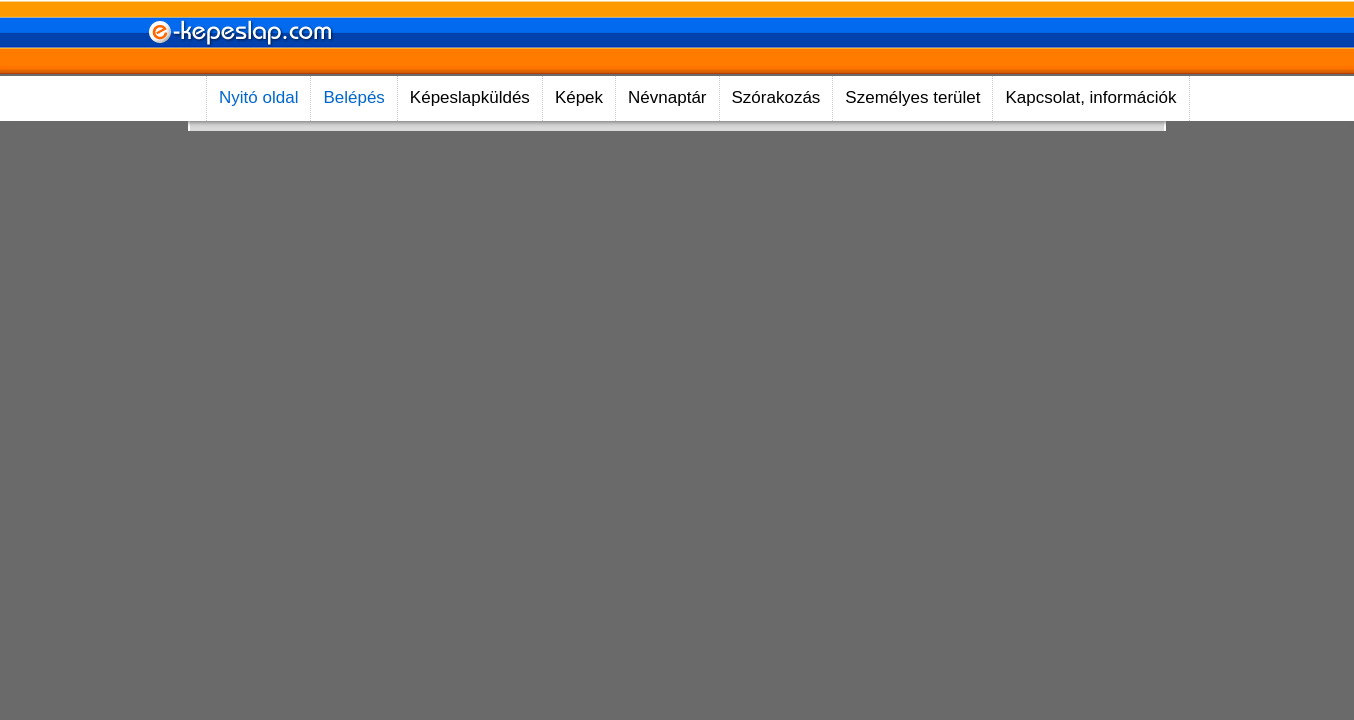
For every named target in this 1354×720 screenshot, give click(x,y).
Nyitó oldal (258, 97)
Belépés (353, 97)
